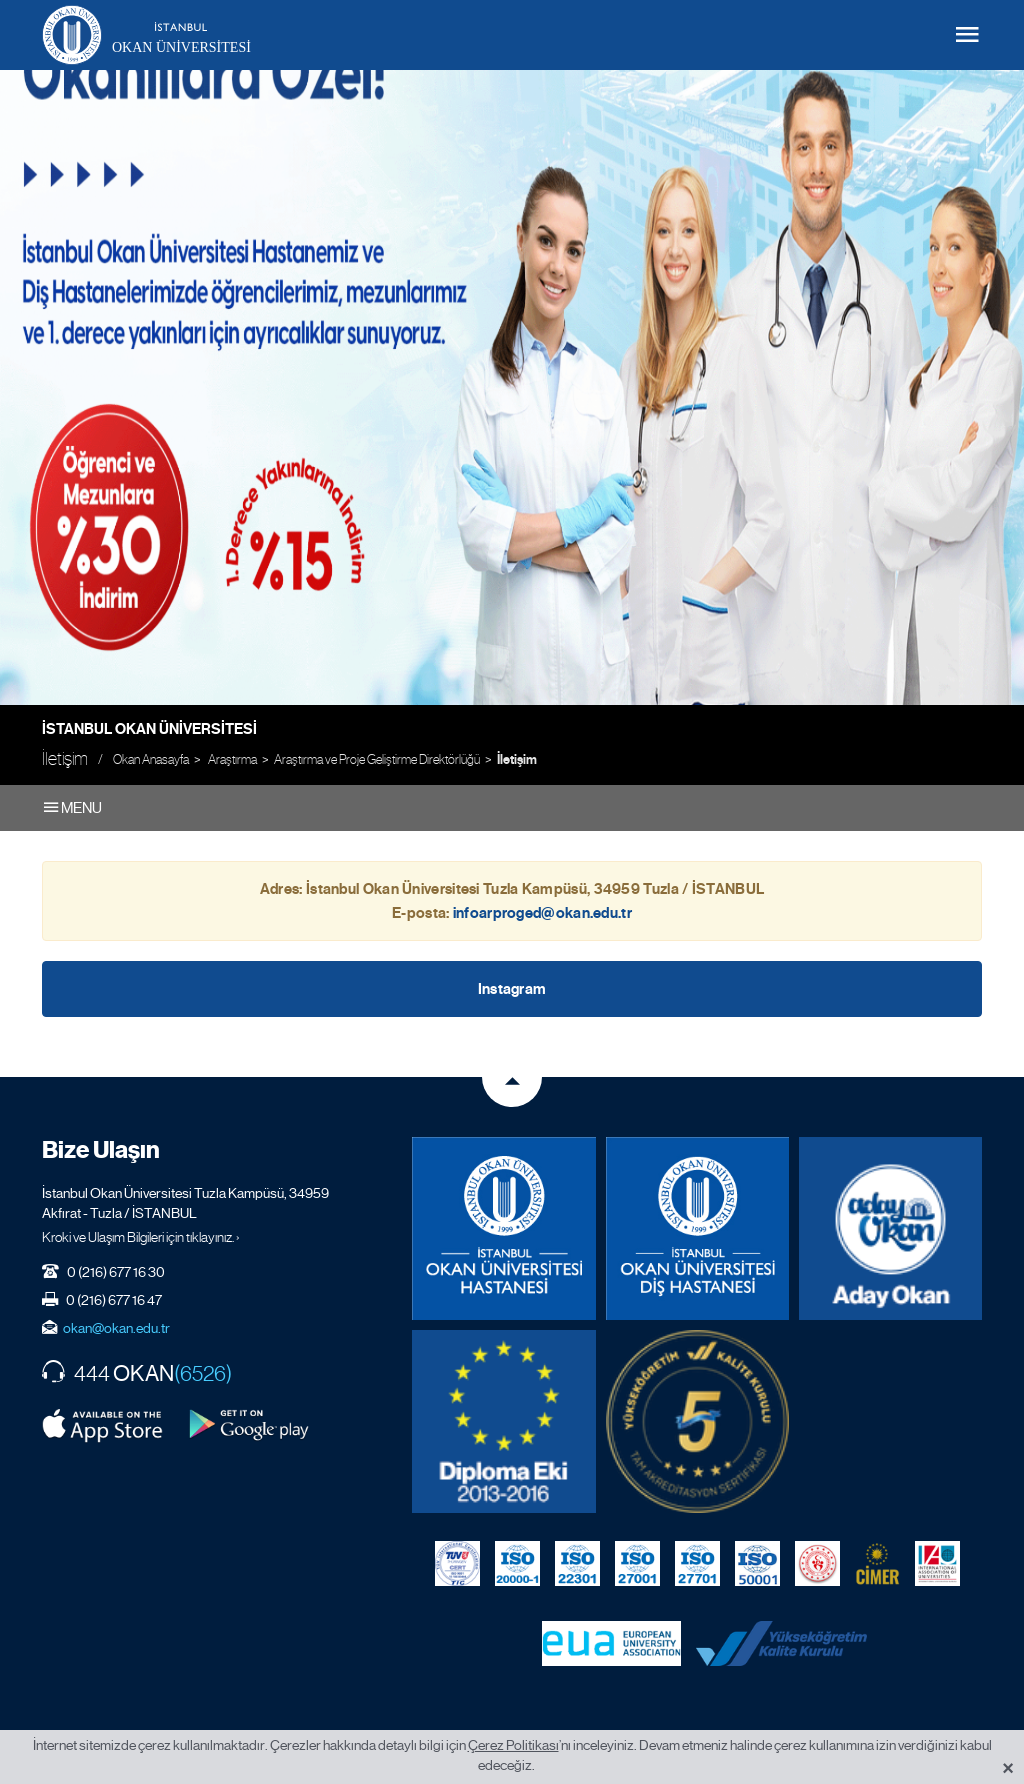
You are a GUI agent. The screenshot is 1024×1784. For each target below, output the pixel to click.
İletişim (517, 760)
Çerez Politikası (513, 1745)
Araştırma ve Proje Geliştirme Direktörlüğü (377, 759)
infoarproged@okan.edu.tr (542, 913)
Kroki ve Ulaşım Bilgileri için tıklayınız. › (141, 1237)
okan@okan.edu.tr (116, 1328)
